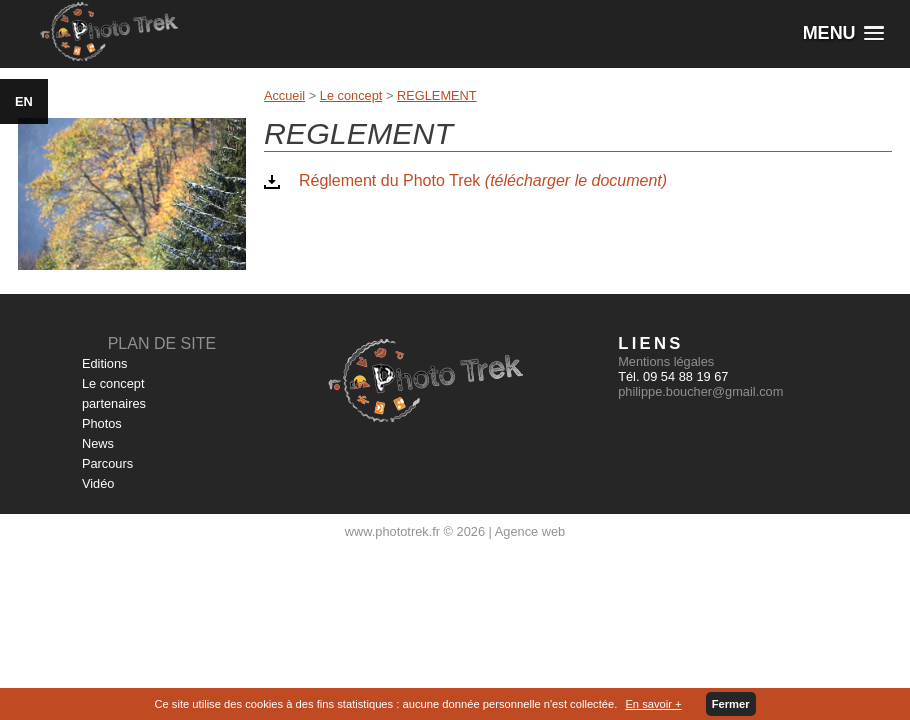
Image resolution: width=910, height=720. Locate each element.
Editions (105, 363)
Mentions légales (666, 361)
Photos (102, 423)
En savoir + (653, 704)
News (98, 443)
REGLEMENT (437, 95)
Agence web (530, 531)
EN (24, 101)
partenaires (114, 403)
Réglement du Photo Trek (483, 180)
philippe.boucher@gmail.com (700, 391)
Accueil (284, 95)
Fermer (731, 704)
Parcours (107, 463)
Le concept (351, 95)
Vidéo (98, 483)
